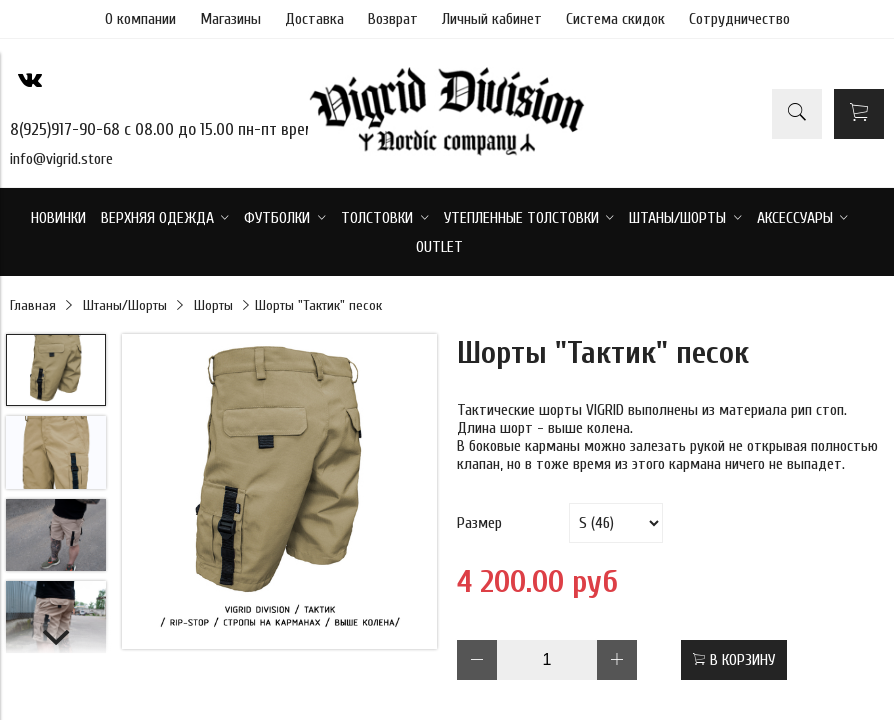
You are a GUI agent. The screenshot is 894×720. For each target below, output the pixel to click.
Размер (479, 523)
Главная (33, 305)
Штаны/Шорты (125, 305)
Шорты (213, 305)
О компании (140, 19)
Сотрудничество (739, 19)
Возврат (393, 19)
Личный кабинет (492, 19)
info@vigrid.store (61, 159)
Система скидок (615, 19)
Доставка (314, 19)
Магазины (230, 19)
